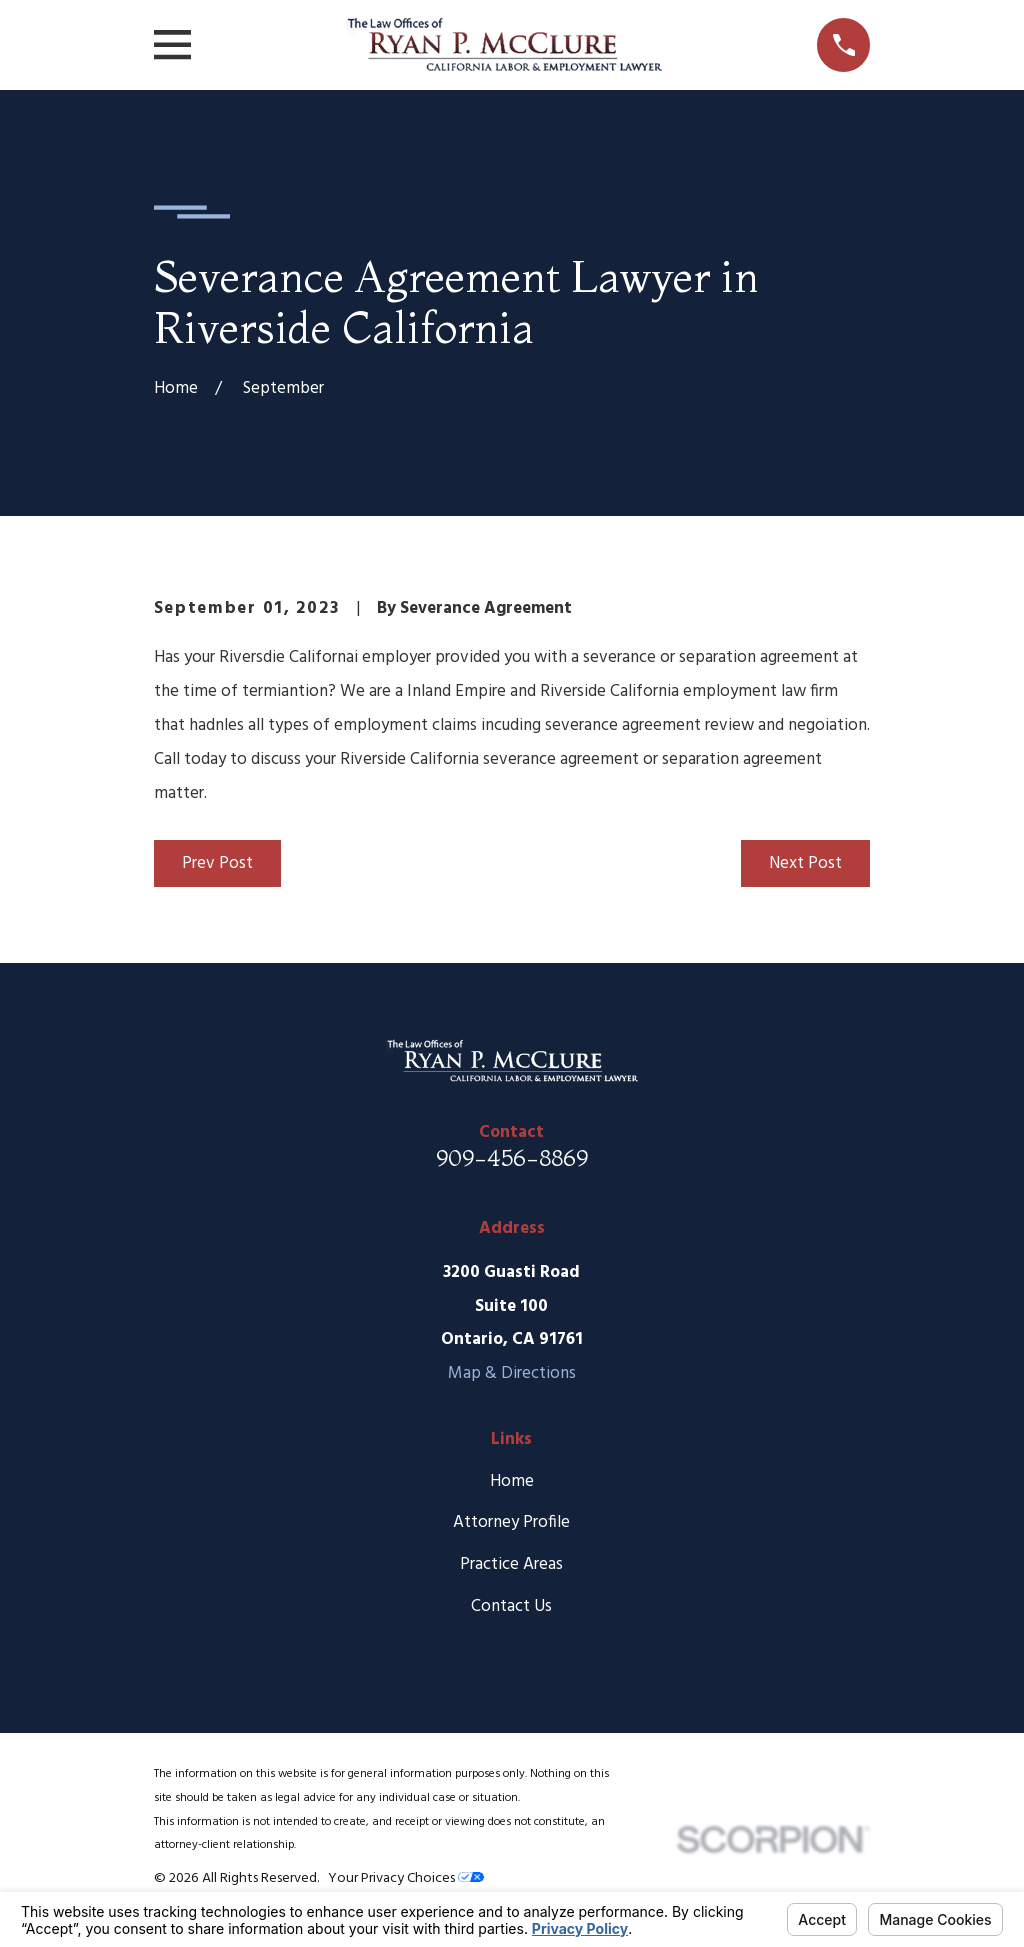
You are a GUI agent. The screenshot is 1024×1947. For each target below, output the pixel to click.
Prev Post (217, 863)
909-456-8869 (512, 1157)
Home (512, 1481)
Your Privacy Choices (406, 1878)
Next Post (805, 863)
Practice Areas (511, 1564)
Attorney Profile (511, 1522)
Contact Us (511, 1606)
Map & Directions (512, 1373)
